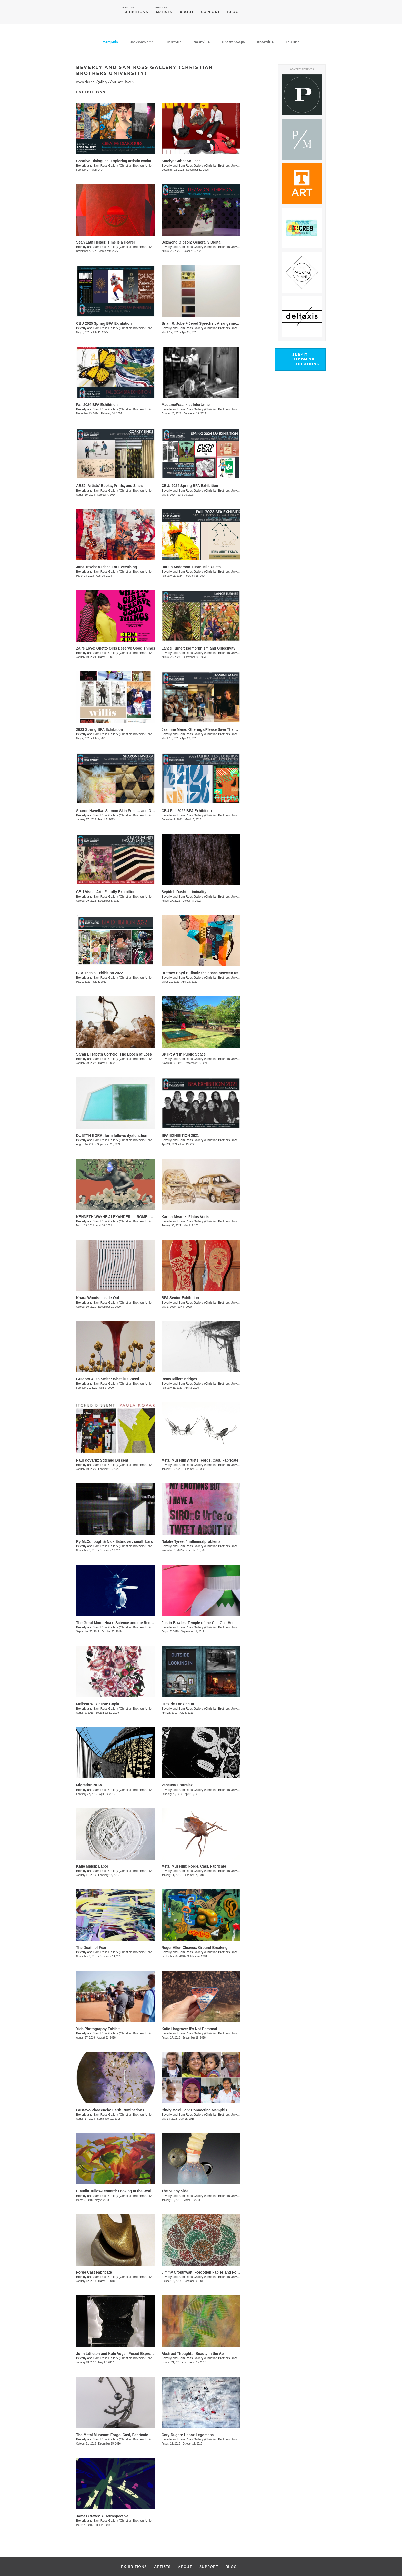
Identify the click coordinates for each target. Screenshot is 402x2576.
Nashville (202, 42)
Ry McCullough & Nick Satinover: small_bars (114, 1541)
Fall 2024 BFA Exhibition (97, 405)
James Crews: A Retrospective (102, 2516)
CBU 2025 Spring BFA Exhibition (104, 323)
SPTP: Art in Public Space (184, 1054)
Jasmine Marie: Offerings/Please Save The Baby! (203, 729)
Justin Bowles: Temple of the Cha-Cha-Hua (198, 1623)
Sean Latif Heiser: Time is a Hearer (105, 242)
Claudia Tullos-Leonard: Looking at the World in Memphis (125, 2191)
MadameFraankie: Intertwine (186, 405)
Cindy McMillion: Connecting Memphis (194, 2110)
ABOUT (186, 12)
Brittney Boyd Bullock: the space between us (200, 973)
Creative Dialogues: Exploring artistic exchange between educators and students (145, 161)
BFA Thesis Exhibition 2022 (99, 973)
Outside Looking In (178, 1704)
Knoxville (265, 42)
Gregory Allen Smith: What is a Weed (107, 1379)
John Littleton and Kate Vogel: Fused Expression (118, 2353)
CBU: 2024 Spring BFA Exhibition (190, 486)
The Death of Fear (91, 1947)
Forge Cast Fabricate (94, 2272)
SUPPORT (210, 12)
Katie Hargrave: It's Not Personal (189, 2029)
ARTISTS (163, 11)
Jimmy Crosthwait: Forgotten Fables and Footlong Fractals (212, 2272)
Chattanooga (233, 42)
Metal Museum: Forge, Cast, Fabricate (194, 1866)
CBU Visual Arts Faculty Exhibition (105, 892)
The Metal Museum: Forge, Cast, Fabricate (112, 2435)
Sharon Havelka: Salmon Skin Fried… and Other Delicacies (126, 811)
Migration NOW (89, 1785)
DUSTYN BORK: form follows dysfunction (111, 1135)
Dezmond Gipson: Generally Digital (192, 242)
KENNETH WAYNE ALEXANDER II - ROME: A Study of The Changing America (141, 1217)
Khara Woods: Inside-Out (97, 1298)
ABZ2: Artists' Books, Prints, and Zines (109, 486)
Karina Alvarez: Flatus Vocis (185, 1217)
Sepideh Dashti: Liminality (184, 892)
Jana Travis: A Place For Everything (106, 567)
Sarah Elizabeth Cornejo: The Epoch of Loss (114, 1054)
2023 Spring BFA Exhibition (99, 729)
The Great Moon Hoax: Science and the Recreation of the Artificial (132, 1623)
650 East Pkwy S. (122, 82)
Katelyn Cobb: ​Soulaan (181, 161)
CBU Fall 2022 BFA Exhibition (187, 811)
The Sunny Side (175, 2191)
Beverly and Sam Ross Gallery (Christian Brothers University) (118, 165)
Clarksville (174, 42)
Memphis (110, 42)
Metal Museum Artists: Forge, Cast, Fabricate (200, 1460)
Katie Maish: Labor (92, 1866)
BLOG (233, 12)
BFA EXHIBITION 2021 (180, 1135)
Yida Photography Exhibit (98, 2029)
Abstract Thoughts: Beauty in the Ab (193, 2353)
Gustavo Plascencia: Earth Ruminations (110, 2110)
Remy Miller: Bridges (179, 1379)
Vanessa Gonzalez (177, 1785)
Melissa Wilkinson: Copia (97, 1704)
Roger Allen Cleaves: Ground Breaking (195, 1947)
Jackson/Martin (142, 42)
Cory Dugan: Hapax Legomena (188, 2435)
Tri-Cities (292, 42)
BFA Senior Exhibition (180, 1298)
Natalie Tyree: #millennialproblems (191, 1541)
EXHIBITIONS (135, 11)
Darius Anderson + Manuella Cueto (191, 567)
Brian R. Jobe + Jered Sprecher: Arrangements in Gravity (210, 323)
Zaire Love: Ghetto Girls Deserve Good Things (115, 648)
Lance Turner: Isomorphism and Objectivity (198, 648)
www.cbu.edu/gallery (91, 82)
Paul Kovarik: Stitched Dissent (102, 1460)
